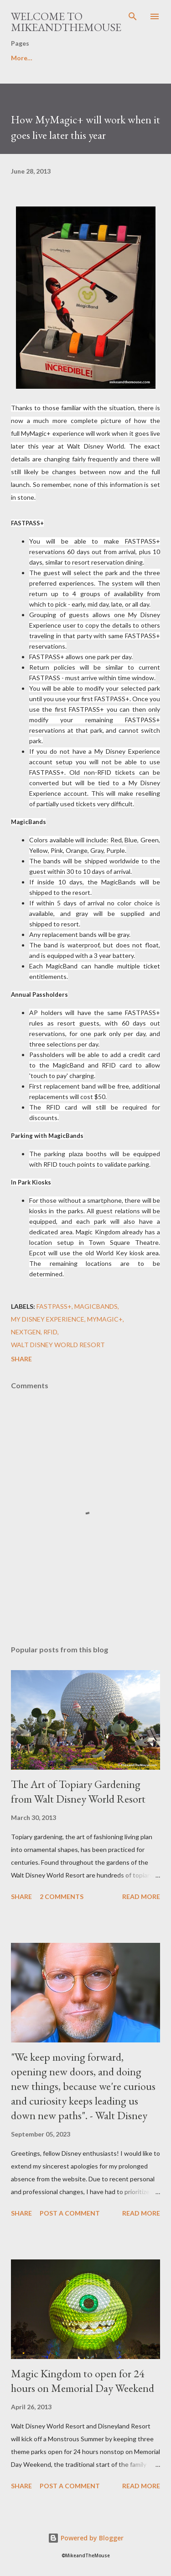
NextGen (26, 1332)
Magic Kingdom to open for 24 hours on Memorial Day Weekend (82, 2380)
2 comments (61, 1896)
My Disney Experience (47, 1319)
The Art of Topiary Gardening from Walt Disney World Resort (78, 1791)
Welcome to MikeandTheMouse (66, 21)
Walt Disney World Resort (58, 1345)
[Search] (132, 16)
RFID (50, 1332)
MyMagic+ (105, 1319)
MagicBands (96, 1306)
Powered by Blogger (86, 2538)
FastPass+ (54, 1306)
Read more (141, 1896)
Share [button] (21, 1359)
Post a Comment (70, 2213)
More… (21, 58)
